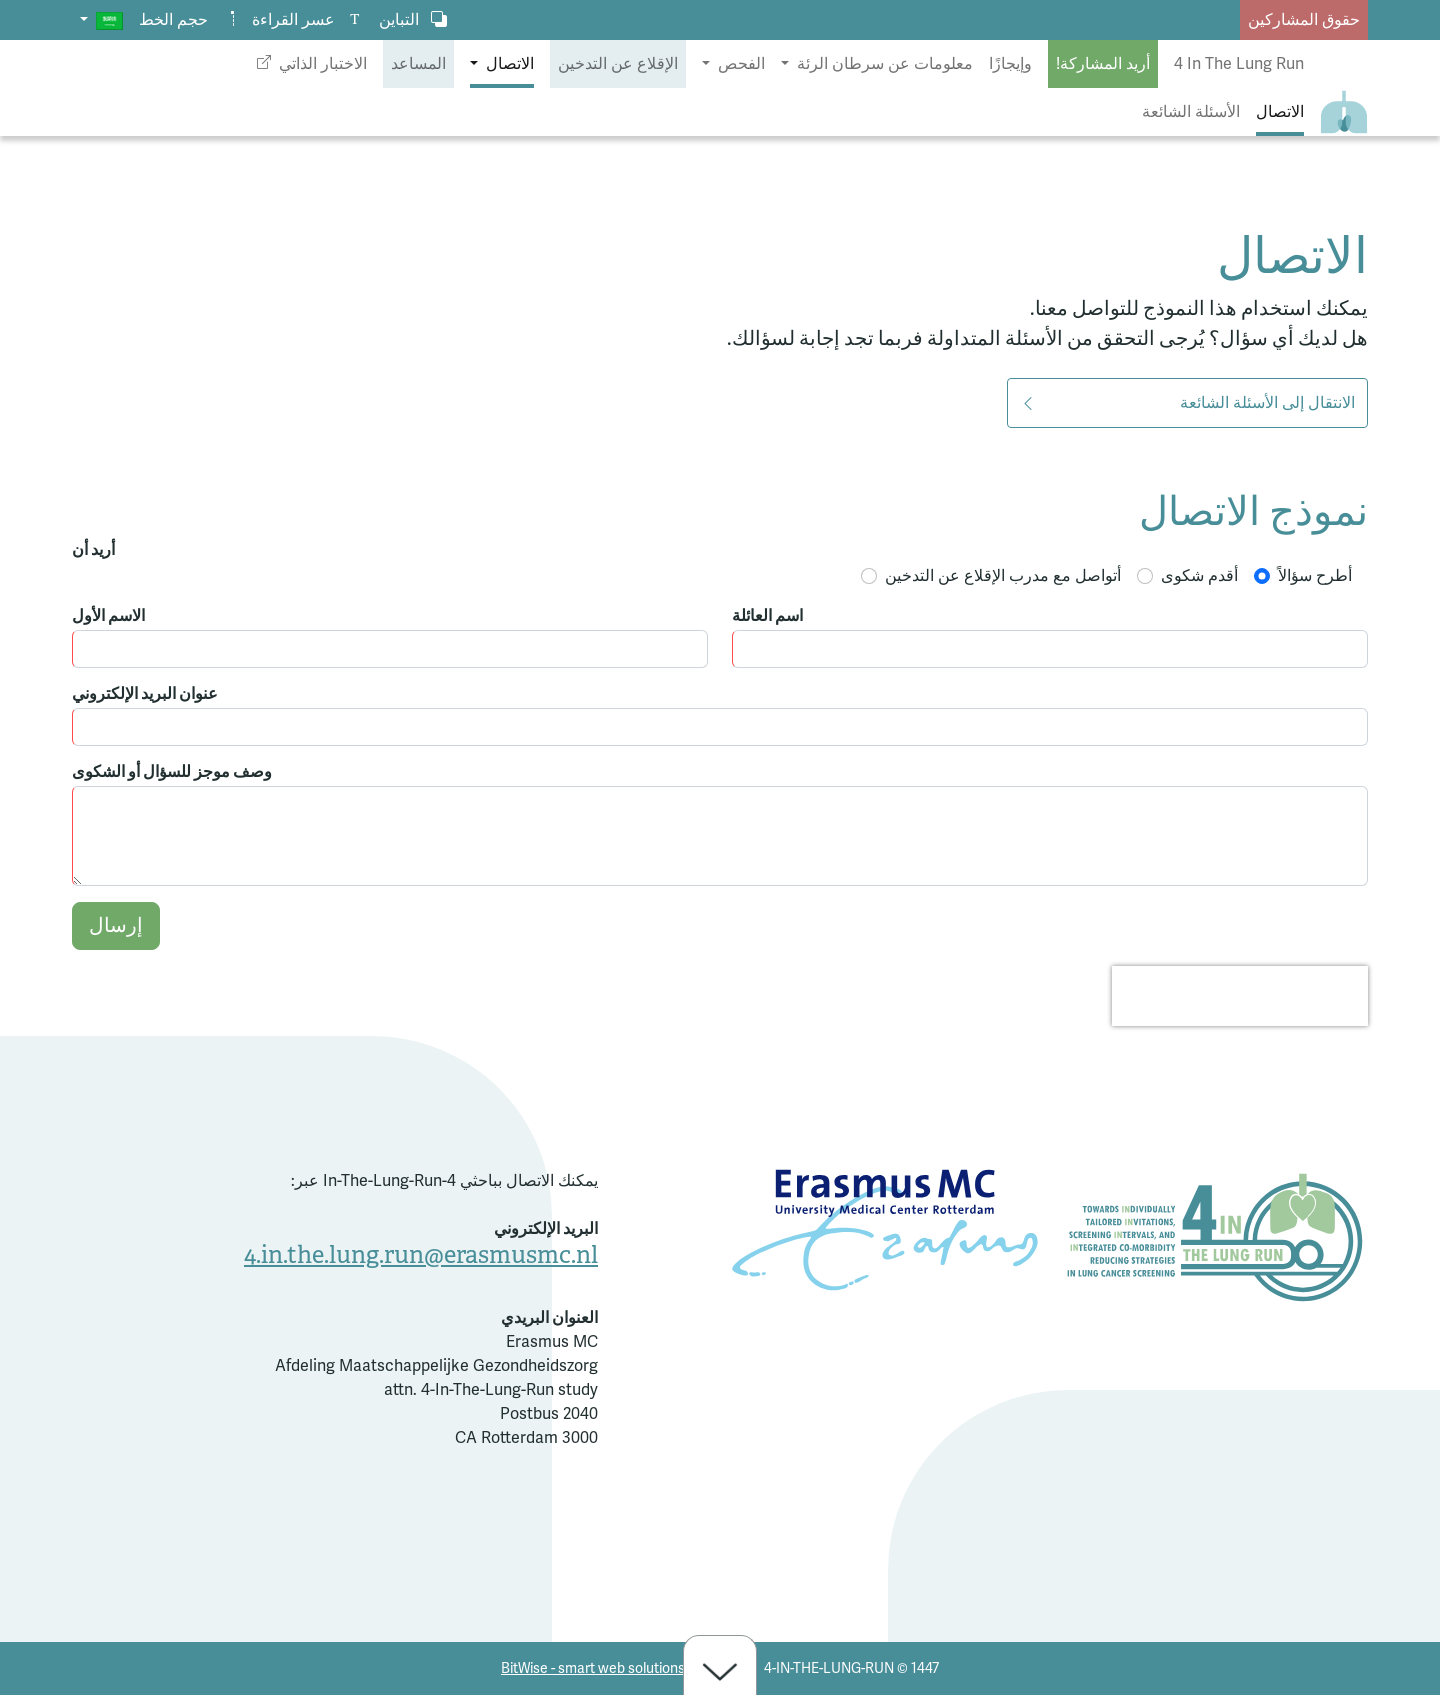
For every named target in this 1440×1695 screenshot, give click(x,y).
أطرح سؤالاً (1315, 576)
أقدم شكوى (1199, 576)
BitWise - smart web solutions (593, 1668)
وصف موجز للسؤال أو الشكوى (172, 772)
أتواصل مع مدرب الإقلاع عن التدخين (1003, 576)
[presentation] (1240, 996)
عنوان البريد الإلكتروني (145, 694)
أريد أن (93, 550)
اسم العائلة (767, 616)
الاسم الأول (108, 616)
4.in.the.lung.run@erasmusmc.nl (421, 1255)
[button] (101, 20)
